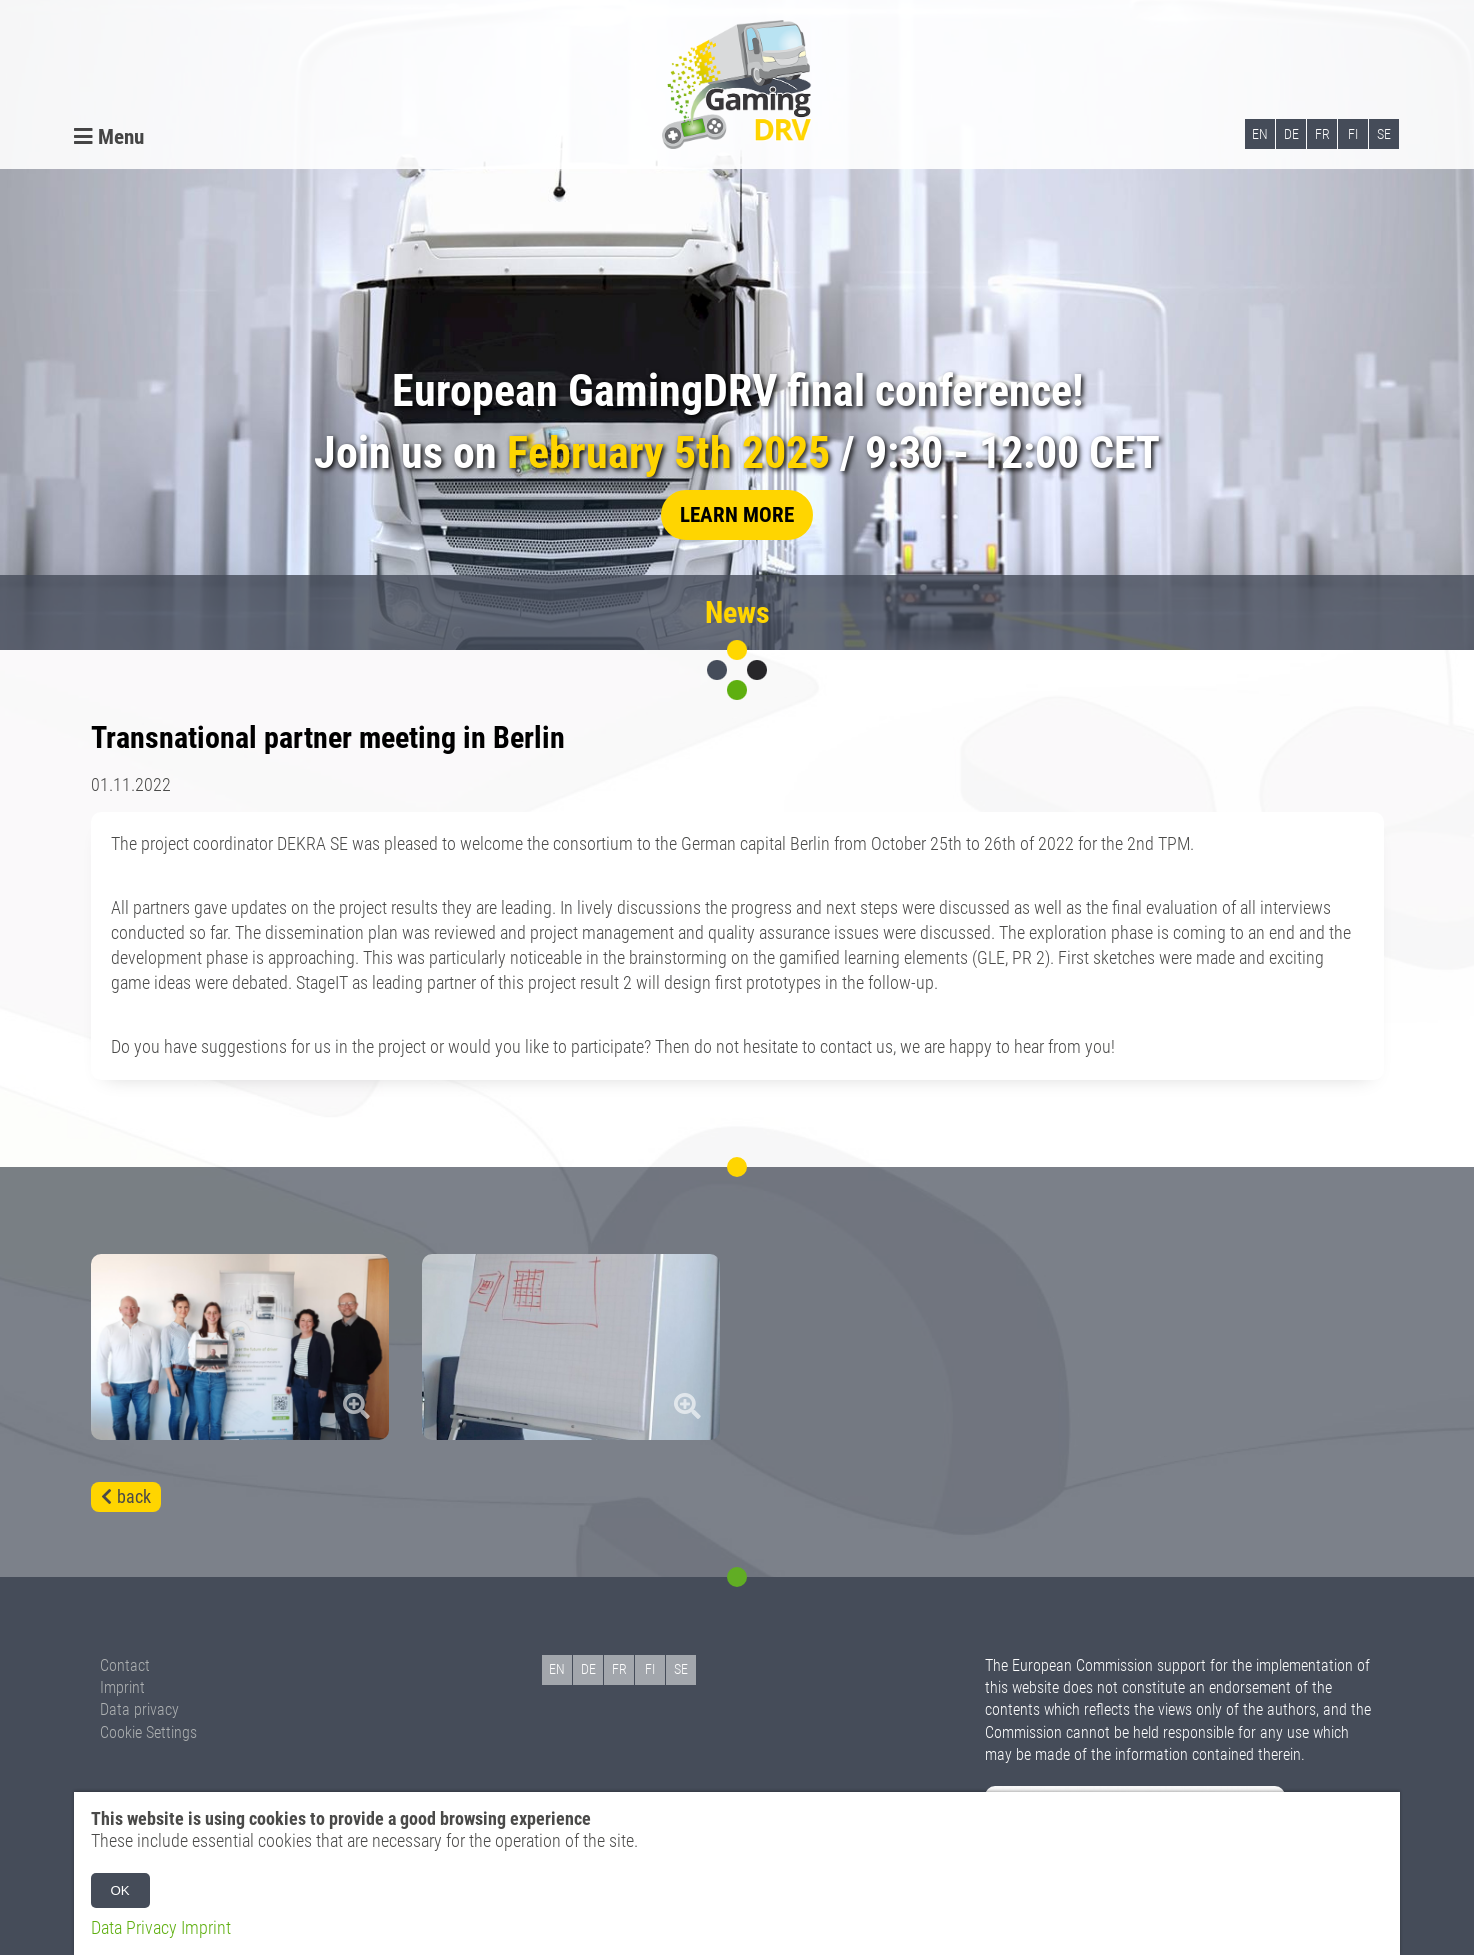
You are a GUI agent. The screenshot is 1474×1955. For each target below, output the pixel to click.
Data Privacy (134, 1928)
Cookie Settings (148, 1732)
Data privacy (139, 1709)
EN (1260, 134)
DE (1291, 134)
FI (1353, 134)
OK (120, 1890)
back (134, 1497)
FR (1322, 134)
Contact (125, 1665)
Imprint (122, 1687)
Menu (109, 136)
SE (1384, 134)
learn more (737, 514)
